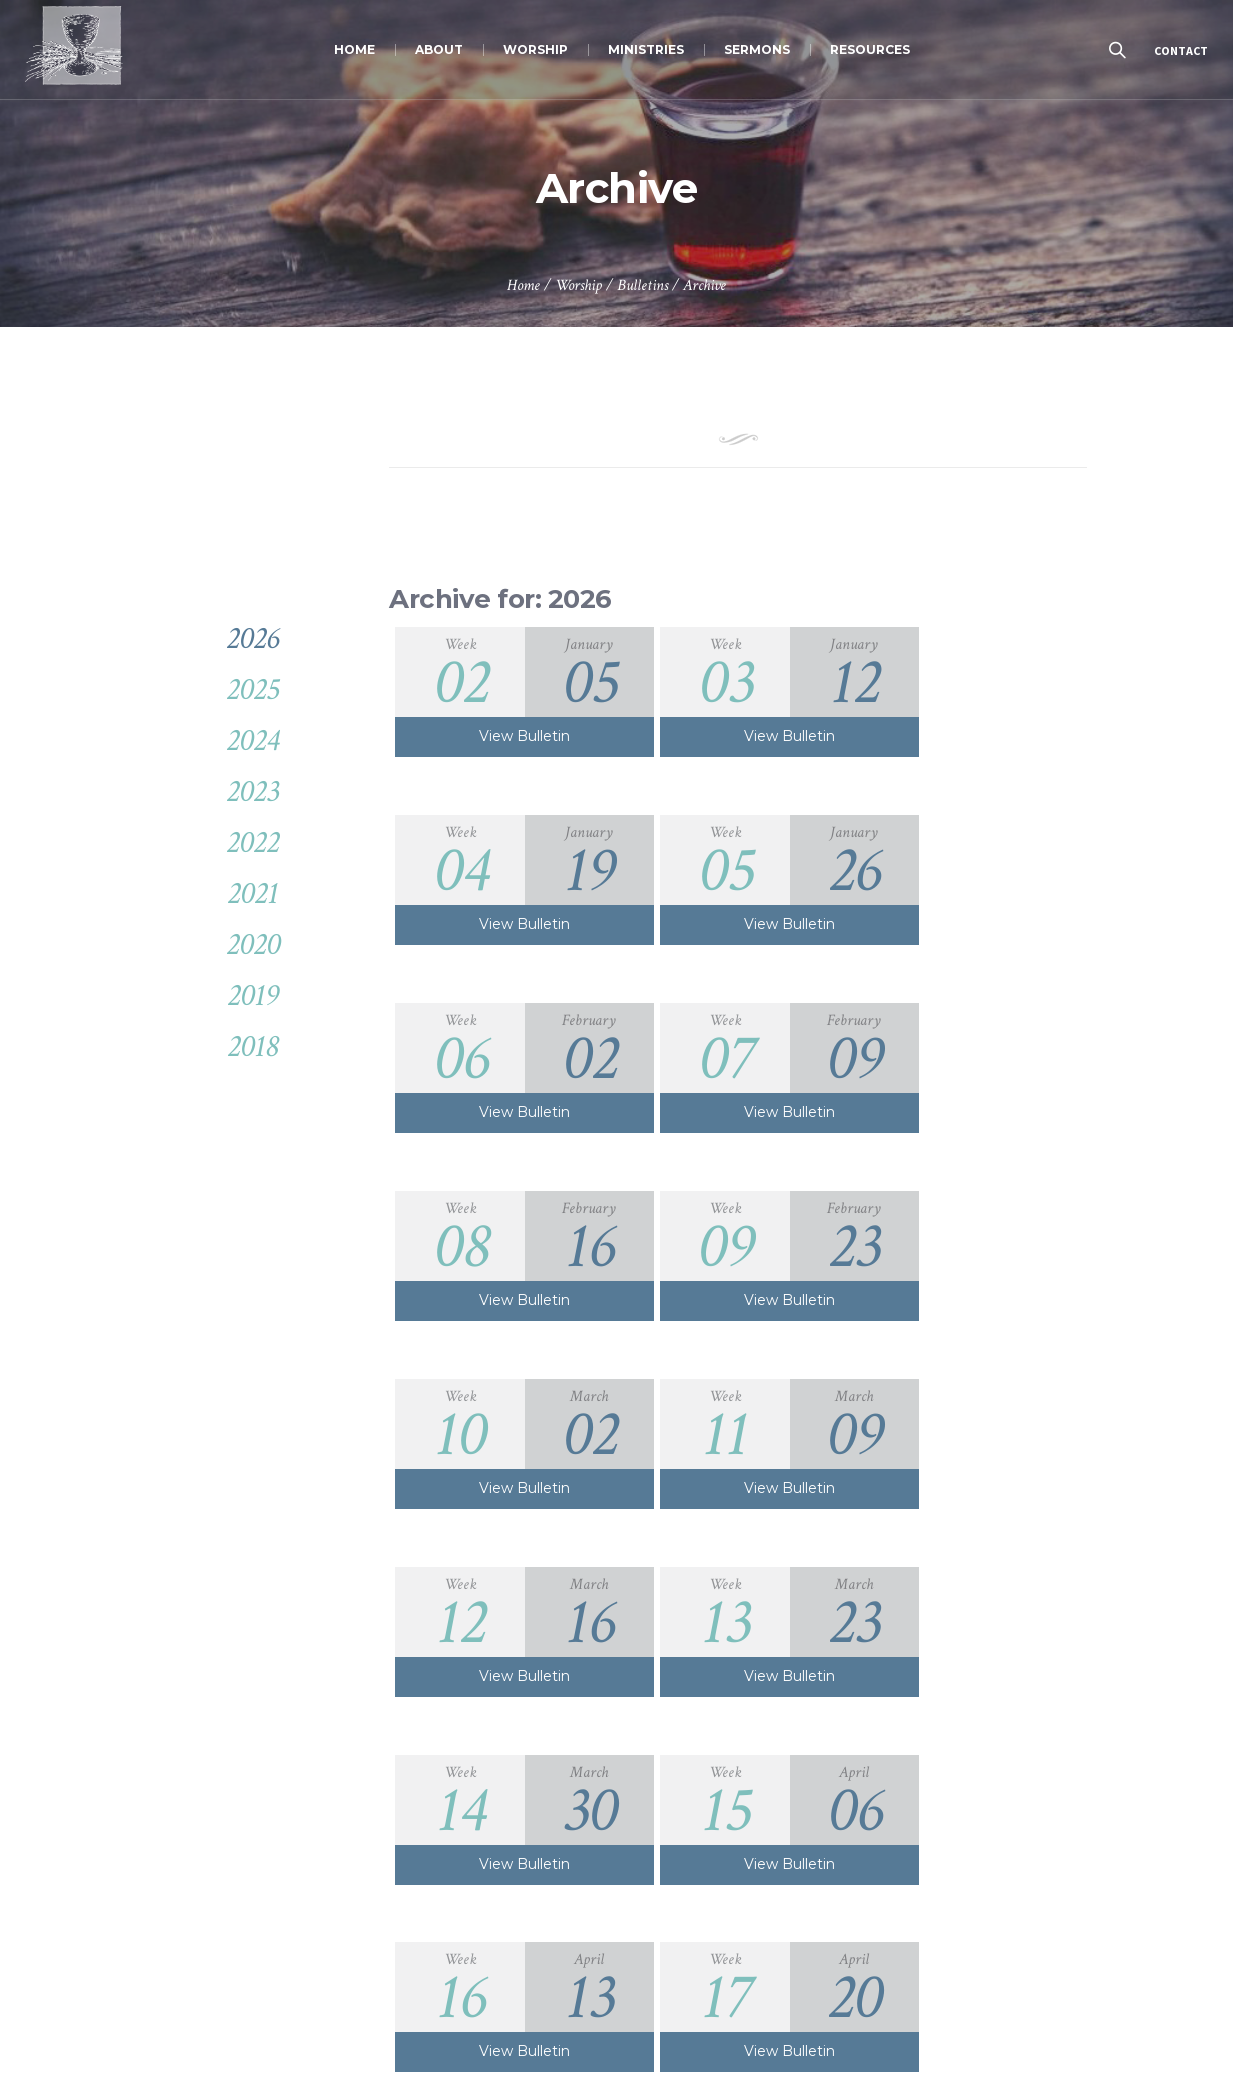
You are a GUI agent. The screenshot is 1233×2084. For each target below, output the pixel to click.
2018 (252, 1046)
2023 (252, 791)
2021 (252, 893)
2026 (252, 638)
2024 (252, 740)
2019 (252, 995)
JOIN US (925, 1997)
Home (523, 285)
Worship (578, 285)
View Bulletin (507, 736)
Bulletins (642, 285)
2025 (252, 689)
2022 (252, 842)
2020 (253, 944)
